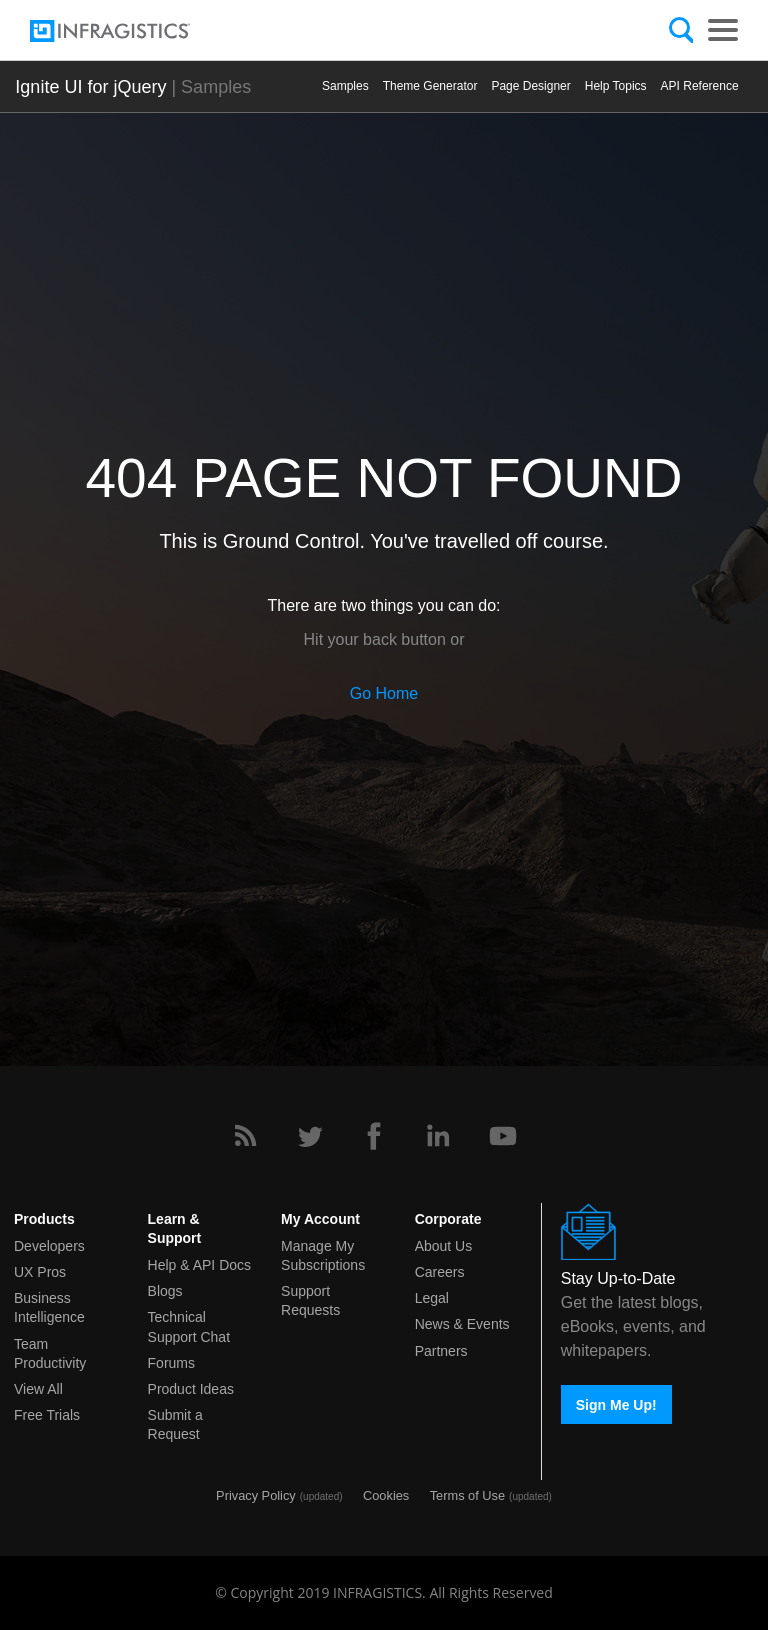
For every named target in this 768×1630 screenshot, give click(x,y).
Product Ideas (191, 1389)
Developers (49, 1246)
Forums (171, 1363)
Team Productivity (50, 1353)
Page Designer (530, 86)
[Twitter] (310, 1136)
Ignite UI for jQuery (90, 87)
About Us (444, 1246)
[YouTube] (503, 1136)
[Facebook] (374, 1136)
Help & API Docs (200, 1265)
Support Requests (310, 1300)
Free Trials (47, 1415)
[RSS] (245, 1136)
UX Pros (40, 1272)
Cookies (386, 1495)
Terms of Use (467, 1495)
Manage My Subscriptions (323, 1255)
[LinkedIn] (438, 1136)
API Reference (700, 86)
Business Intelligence (49, 1307)
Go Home (384, 693)
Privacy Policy (256, 1495)
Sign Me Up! (616, 1405)
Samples (345, 86)
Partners (441, 1351)
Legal (432, 1298)
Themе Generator (430, 86)
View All (38, 1389)
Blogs (165, 1291)
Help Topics (616, 86)
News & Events (462, 1324)
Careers (440, 1272)
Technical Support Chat (189, 1326)
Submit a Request (175, 1424)
